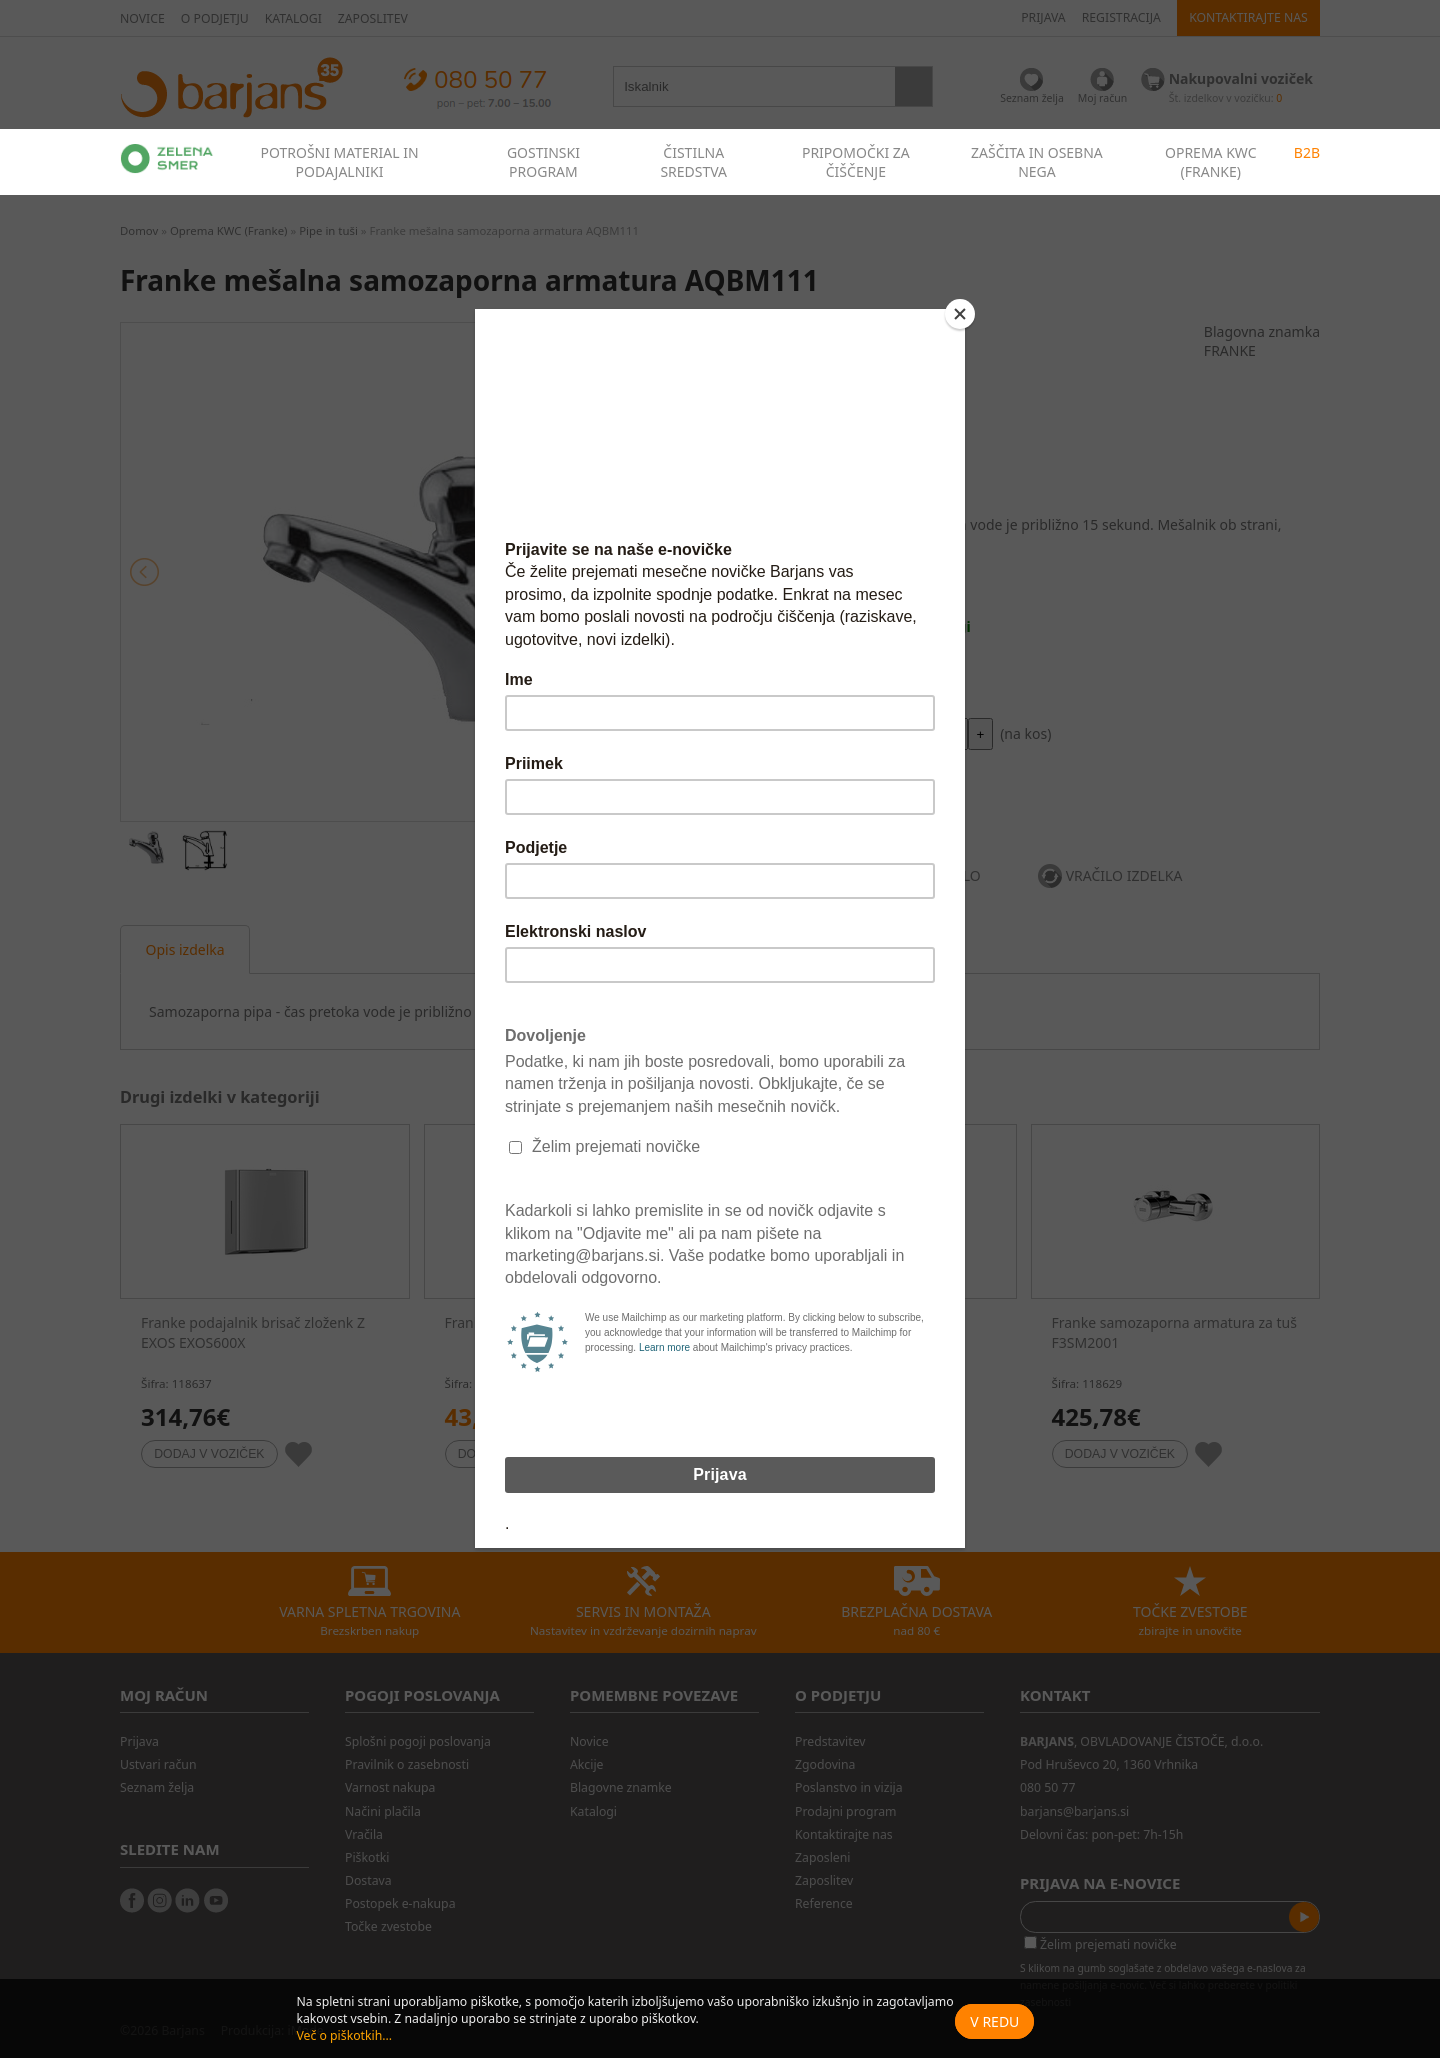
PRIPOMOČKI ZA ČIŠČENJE (856, 162)
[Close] (960, 314)
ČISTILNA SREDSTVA (693, 162)
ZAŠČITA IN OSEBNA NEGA (1037, 162)
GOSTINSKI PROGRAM (543, 162)
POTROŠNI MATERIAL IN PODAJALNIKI (339, 162)
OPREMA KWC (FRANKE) (1211, 162)
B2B (1307, 152)
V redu (994, 2021)
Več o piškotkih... (344, 2035)
